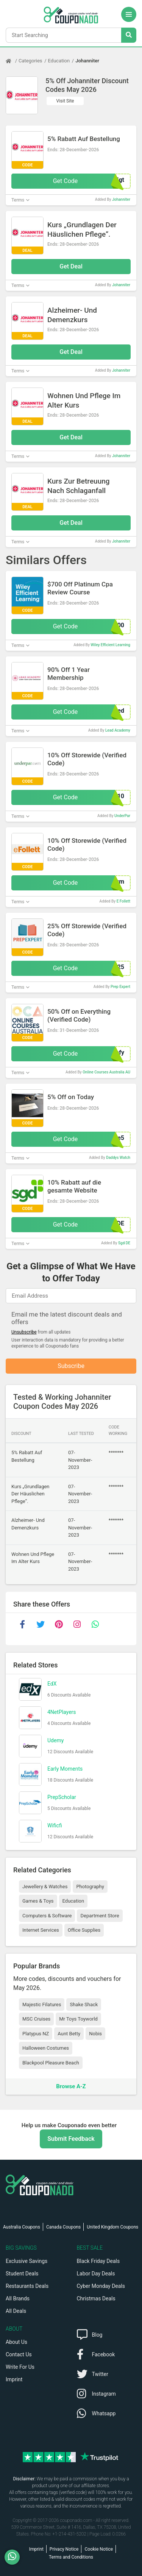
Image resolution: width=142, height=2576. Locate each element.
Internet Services (40, 1930)
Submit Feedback (70, 2138)
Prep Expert (120, 987)
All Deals (16, 2311)
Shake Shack (84, 2004)
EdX (52, 1684)
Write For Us (20, 2367)
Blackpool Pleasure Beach (50, 2063)
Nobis (95, 2033)
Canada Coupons (63, 2227)
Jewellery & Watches (44, 1886)
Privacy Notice (64, 2549)
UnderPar (122, 816)
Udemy (55, 1740)
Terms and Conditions (71, 2557)
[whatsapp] (95, 1624)
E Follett (123, 901)
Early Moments (65, 1769)
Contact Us (19, 2354)
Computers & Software (47, 1915)
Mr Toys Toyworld (78, 2019)
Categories (30, 61)
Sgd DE (124, 1243)
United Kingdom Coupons (112, 2227)
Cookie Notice (98, 2549)
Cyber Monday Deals (101, 2286)
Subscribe (71, 1365)
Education (59, 61)
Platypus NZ (35, 2033)
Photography (90, 1886)
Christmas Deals (96, 2298)
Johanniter (87, 61)
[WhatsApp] (15, 2557)
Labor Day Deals (96, 2273)
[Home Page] (12, 60)
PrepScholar (61, 1797)
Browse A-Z (71, 2086)
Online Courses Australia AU (106, 1072)
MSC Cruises (36, 2019)
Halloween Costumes (45, 2048)
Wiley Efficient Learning (110, 645)
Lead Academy (117, 730)
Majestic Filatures (41, 2004)
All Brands (18, 2298)
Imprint (14, 2379)
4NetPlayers (61, 1712)
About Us (16, 2342)
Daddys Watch (118, 1157)
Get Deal (71, 266)
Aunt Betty (69, 2033)
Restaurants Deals (27, 2286)
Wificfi (54, 1825)
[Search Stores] (128, 35)
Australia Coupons (21, 2227)
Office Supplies (84, 1930)
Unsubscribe (24, 1332)
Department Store (99, 1915)
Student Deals (22, 2273)
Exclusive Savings (26, 2261)
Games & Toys (38, 1901)
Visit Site (65, 101)
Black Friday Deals (98, 2261)
